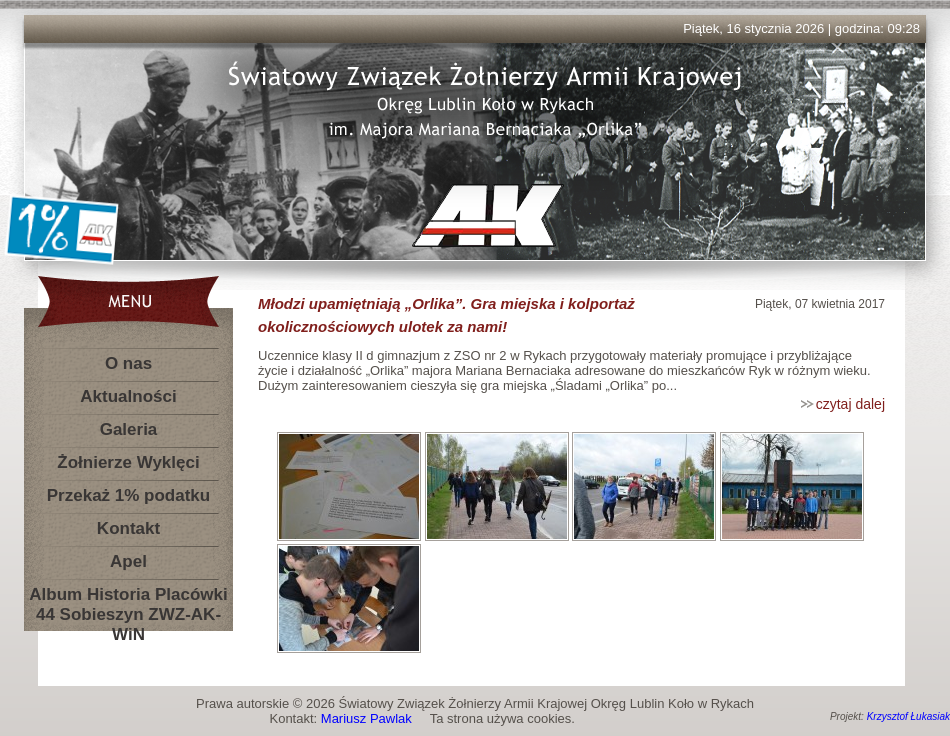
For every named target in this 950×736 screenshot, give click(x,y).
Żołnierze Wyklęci (128, 462)
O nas (128, 363)
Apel (128, 561)
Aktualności (128, 396)
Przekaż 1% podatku (128, 495)
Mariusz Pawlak (366, 718)
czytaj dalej (850, 404)
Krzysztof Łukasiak (908, 716)
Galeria (129, 429)
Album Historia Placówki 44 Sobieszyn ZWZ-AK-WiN (128, 598)
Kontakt (128, 528)
